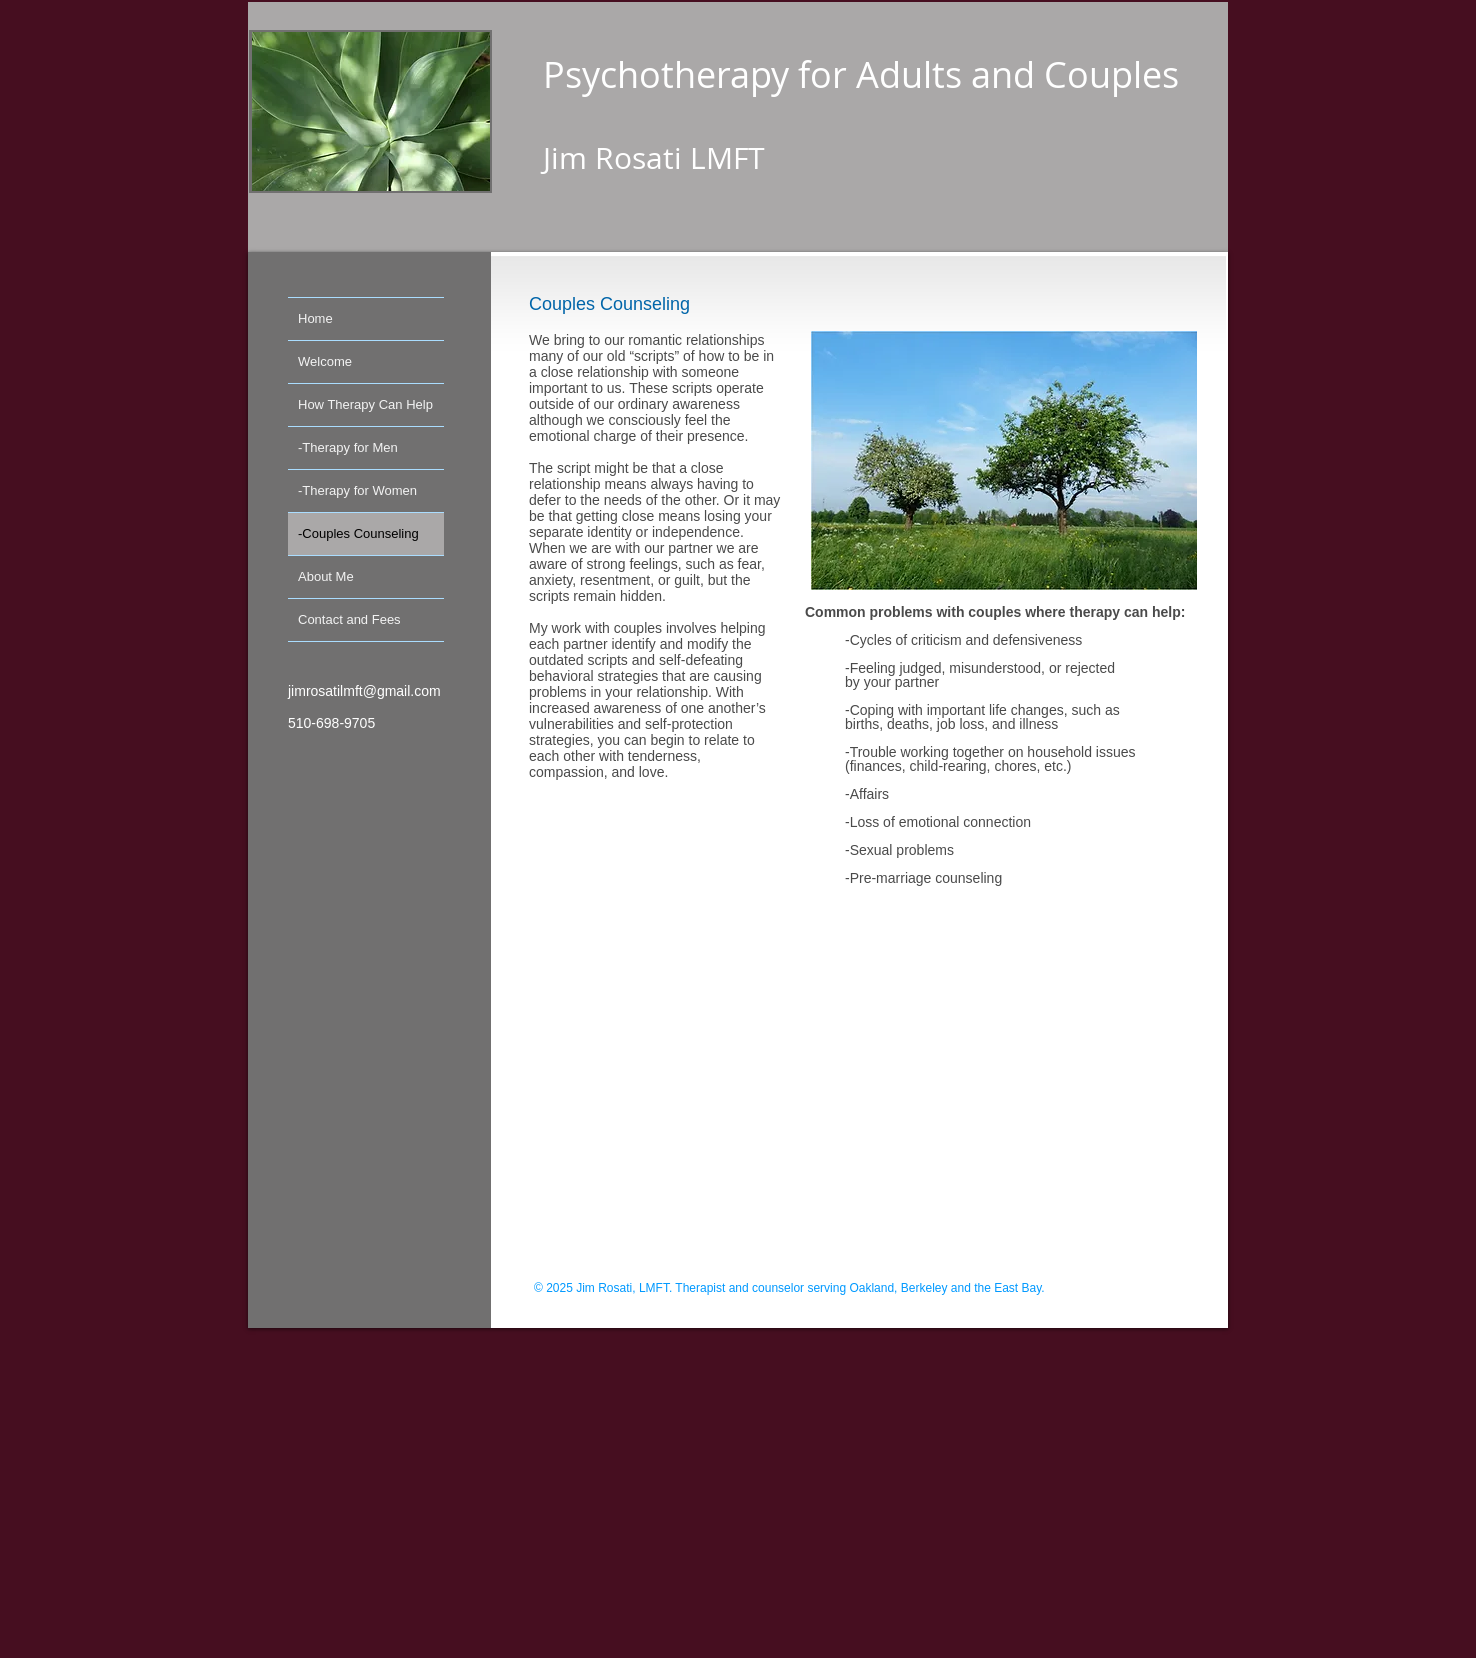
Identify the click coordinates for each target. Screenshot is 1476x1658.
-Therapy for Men (348, 447)
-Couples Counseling (358, 533)
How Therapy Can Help (365, 404)
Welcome (325, 361)
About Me (326, 576)
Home (315, 318)
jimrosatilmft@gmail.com (364, 691)
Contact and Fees (349, 619)
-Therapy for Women (357, 490)
